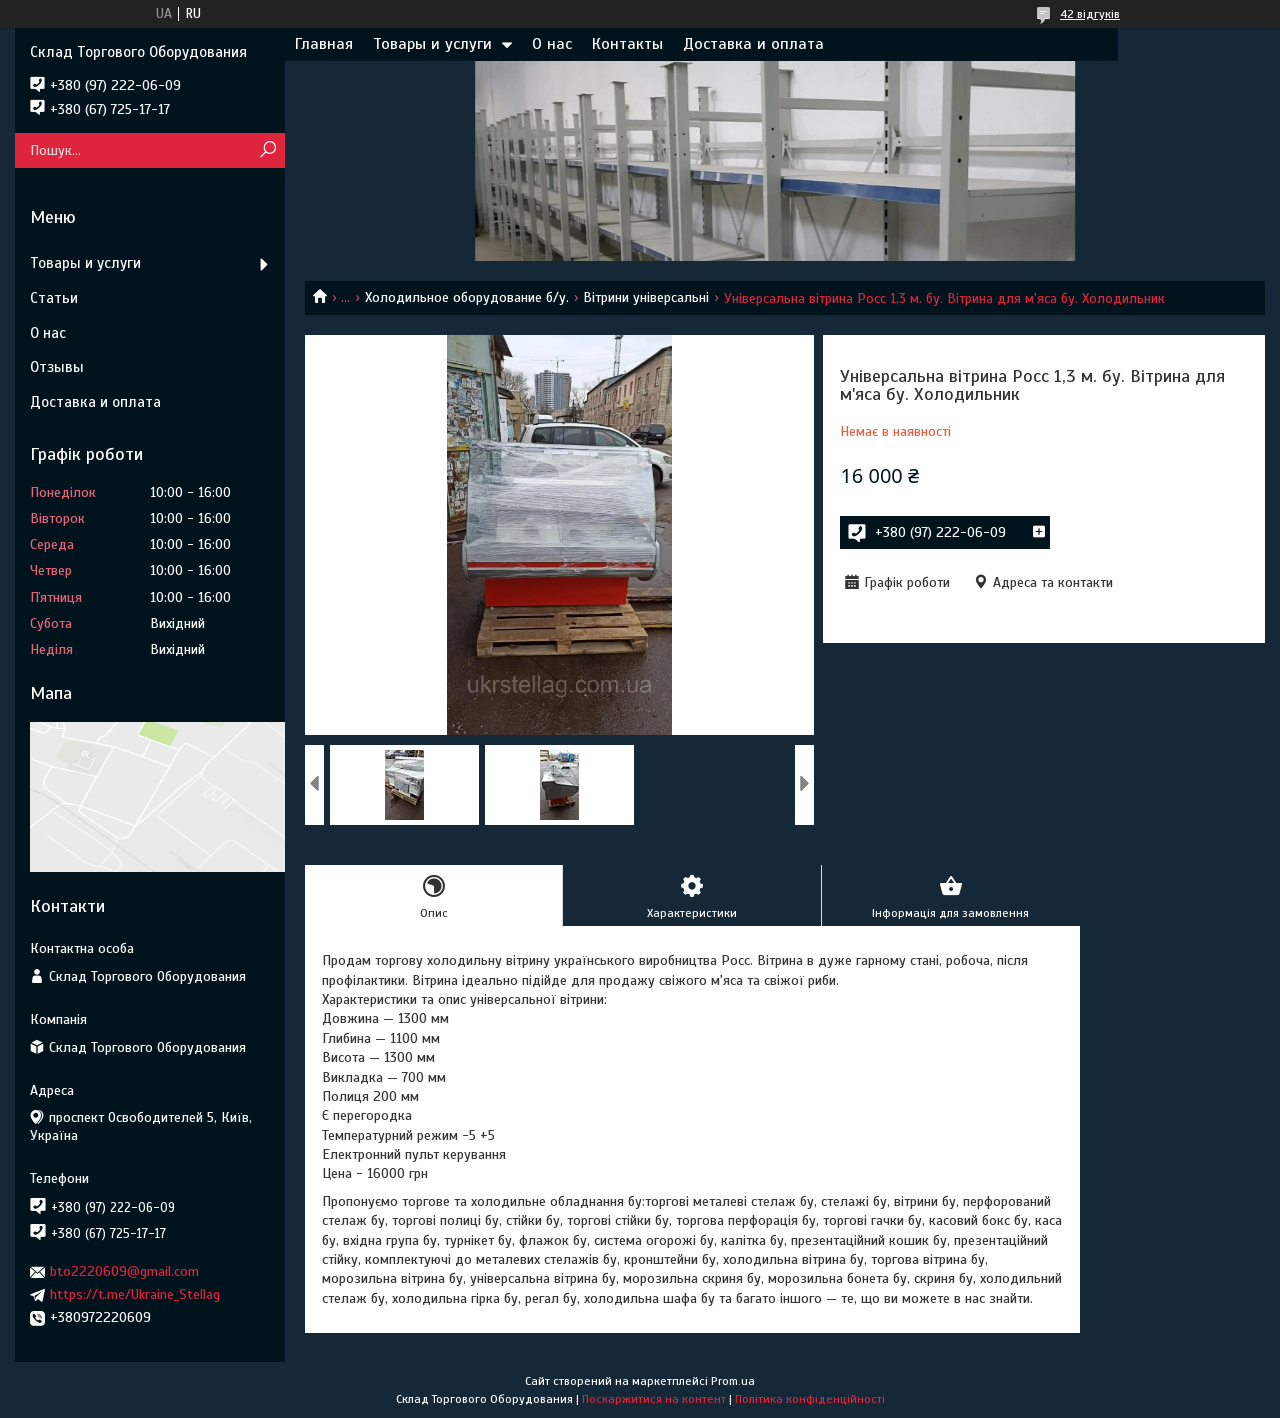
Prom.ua (733, 1381)
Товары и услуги (432, 44)
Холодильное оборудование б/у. (467, 297)
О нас (552, 44)
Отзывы (57, 367)
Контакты (627, 44)
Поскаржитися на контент (654, 1399)
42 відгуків (1090, 14)
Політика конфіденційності (810, 1399)
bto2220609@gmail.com (124, 1271)
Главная (324, 44)
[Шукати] (267, 150)
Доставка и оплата (753, 44)
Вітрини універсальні (646, 297)
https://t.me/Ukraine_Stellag (135, 1294)
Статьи (54, 298)
